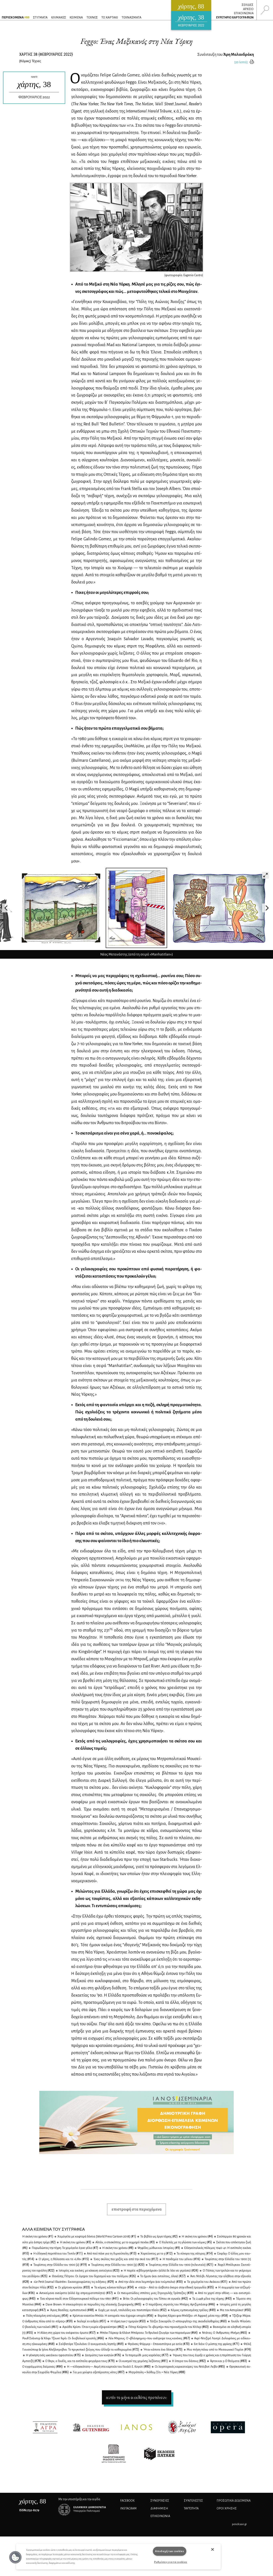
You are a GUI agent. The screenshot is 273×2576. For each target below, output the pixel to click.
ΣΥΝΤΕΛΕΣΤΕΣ (193, 2500)
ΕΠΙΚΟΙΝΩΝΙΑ (244, 13)
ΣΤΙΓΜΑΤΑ (40, 17)
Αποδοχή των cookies (169, 2551)
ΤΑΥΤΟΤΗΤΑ (191, 2508)
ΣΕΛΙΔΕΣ (247, 4)
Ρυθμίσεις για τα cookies (170, 2562)
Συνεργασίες (159, 2500)
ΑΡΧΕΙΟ (248, 9)
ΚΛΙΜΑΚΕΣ (58, 17)
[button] (15, 2557)
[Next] (266, 908)
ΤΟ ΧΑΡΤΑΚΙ (109, 17)
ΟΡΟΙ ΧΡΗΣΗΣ (227, 2508)
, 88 (32, 2501)
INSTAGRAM (128, 2508)
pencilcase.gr (239, 2524)
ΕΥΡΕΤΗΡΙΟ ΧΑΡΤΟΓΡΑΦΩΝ (235, 17)
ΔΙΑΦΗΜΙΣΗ (159, 2508)
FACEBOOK (127, 2500)
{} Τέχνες (30, 61)
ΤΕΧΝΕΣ (92, 17)
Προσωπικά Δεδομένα (234, 2500)
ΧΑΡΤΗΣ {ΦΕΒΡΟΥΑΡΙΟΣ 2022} (46, 54)
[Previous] (6, 908)
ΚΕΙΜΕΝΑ (76, 17)
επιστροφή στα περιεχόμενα (137, 2209)
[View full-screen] (265, 875)
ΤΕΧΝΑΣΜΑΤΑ (131, 17)
